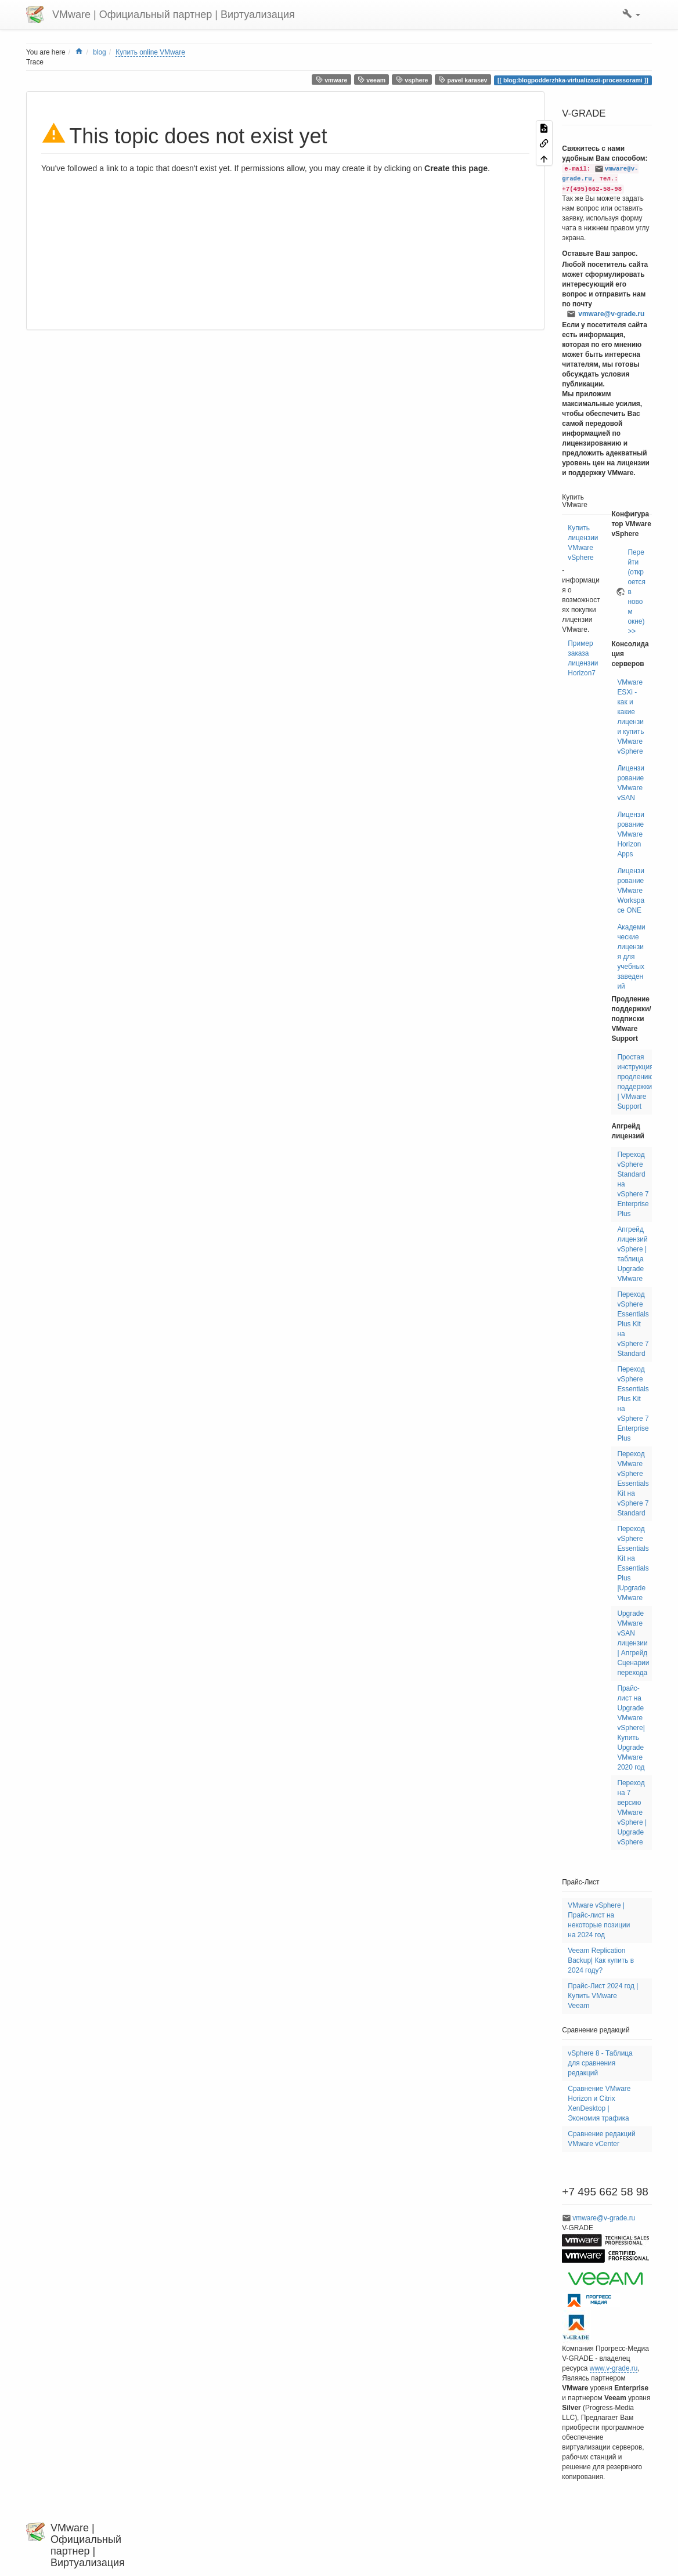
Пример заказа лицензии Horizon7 (583, 658)
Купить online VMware (150, 52)
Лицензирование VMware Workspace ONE (630, 890)
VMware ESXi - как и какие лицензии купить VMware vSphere (630, 716)
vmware (332, 80)
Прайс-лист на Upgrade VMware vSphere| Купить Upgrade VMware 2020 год (630, 1727)
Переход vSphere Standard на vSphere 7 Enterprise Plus (632, 1184)
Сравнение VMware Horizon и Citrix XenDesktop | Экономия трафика (599, 2103)
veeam (371, 80)
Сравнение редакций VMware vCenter (601, 2139)
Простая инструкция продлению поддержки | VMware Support (635, 1081)
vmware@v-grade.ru (611, 314)
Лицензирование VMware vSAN (630, 783)
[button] (631, 14)
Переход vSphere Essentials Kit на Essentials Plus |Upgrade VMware (632, 1563)
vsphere (412, 80)
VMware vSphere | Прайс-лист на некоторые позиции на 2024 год (599, 1920)
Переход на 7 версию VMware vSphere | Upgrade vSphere (632, 1812)
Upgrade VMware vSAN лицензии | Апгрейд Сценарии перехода (633, 1643)
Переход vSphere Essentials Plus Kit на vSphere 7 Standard (632, 1324)
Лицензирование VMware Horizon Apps (630, 834)
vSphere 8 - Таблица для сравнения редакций (600, 2063)
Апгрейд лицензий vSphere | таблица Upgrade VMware (632, 1254)
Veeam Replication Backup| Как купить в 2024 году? (601, 1960)
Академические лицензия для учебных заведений (631, 956)
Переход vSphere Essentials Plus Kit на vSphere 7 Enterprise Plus (632, 1403)
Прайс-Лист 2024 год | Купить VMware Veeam (603, 1996)
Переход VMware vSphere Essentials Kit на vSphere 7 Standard (632, 1483)
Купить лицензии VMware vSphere (583, 543)
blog (99, 52)
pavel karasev (462, 80)
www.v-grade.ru (614, 2368)
